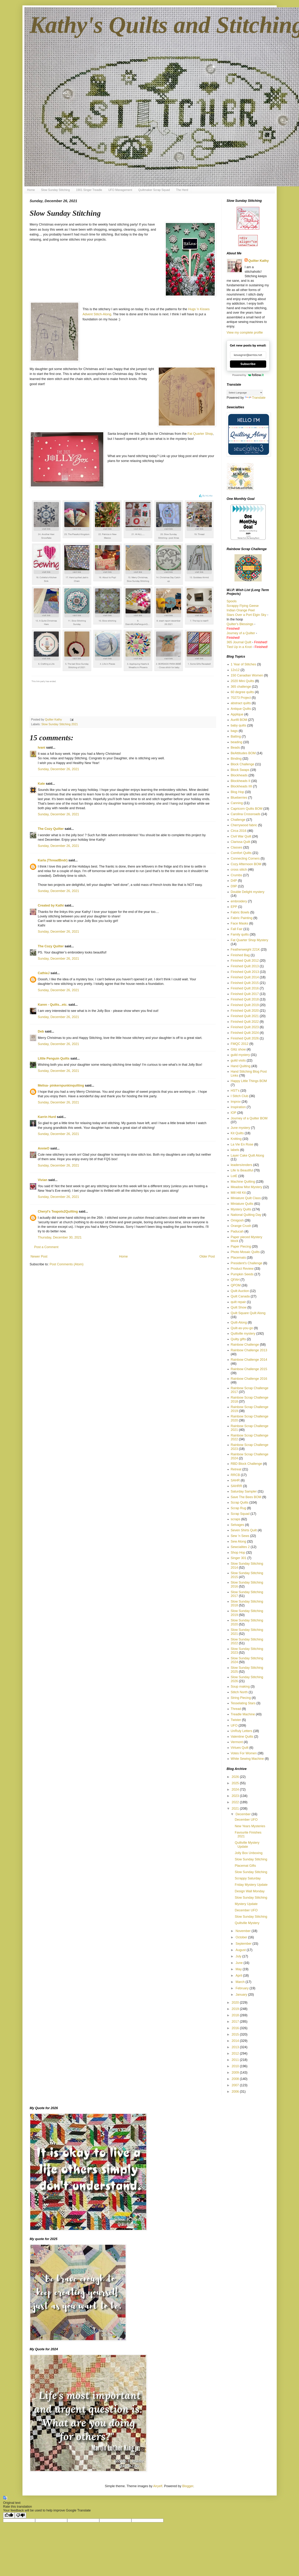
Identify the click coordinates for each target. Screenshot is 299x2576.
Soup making (240, 1686)
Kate (41, 783)
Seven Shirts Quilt (244, 1530)
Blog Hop (237, 792)
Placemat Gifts (245, 1865)
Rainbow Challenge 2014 (249, 1359)
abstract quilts (241, 703)
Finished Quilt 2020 (245, 1010)
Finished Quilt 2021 (245, 1016)
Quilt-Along (239, 1322)
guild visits (238, 1060)
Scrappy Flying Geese (243, 606)
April (239, 1975)
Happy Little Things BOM (249, 1081)
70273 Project (241, 697)
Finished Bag (240, 955)
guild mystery (240, 1055)
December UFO (246, 1819)
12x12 (235, 670)
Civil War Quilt (241, 836)
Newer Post (39, 1256)
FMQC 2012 (239, 1044)
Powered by (248, 374)
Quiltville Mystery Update (247, 1844)
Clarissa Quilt (240, 842)
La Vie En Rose (242, 1144)
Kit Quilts (237, 1133)
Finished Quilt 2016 (245, 988)
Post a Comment (46, 1247)
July (239, 1956)
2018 (236, 2015)
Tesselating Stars (243, 1703)
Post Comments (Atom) (67, 1264)
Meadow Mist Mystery (246, 1187)
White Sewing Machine (247, 1758)
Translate (255, 397)
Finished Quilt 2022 (245, 1021)
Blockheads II (240, 781)
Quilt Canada (240, 1296)
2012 (236, 2053)
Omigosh (237, 1220)
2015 (236, 2034)
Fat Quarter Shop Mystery (249, 940)
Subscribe (248, 364)
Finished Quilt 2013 (245, 966)
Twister (236, 1720)
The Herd (182, 189)
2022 (236, 1802)
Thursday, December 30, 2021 (60, 1237)
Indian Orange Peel (241, 610)
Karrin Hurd (47, 1117)
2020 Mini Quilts (242, 681)
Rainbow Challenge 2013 (249, 1350)
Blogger (187, 2486)
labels (235, 1150)
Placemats (238, 1257)
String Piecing (241, 1698)
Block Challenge (242, 764)
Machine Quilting (243, 1181)
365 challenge (241, 686)
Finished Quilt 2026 (245, 1038)
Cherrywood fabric (244, 825)
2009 (236, 2072)
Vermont (237, 1742)
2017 (236, 2021)
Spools (232, 601)
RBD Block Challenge (246, 1463)
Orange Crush (241, 1226)
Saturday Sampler (244, 1491)
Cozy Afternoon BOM (246, 864)
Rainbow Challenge (245, 1344)
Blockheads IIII (241, 786)
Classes (236, 847)
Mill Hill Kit (238, 1192)
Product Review (242, 1268)
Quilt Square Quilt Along (248, 1313)
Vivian (42, 1180)
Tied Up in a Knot (239, 647)
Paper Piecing (241, 1246)
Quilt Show (238, 1307)
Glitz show (238, 1049)
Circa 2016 (238, 831)
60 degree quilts (242, 692)
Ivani (41, 747)
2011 (236, 2060)
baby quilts (238, 725)
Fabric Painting (241, 918)
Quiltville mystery (243, 1333)
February (243, 1988)
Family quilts (240, 934)
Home (31, 189)
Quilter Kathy (258, 261)
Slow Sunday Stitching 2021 (59, 724)
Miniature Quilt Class (246, 1198)
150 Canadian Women (247, 675)
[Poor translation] (20, 2515)
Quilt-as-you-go (242, 1328)
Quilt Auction (240, 1291)
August (241, 1950)
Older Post (207, 1256)
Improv (236, 1101)
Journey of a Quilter (241, 633)
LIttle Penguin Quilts (54, 1058)
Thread (236, 1709)
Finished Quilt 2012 (245, 960)
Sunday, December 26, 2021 (58, 769)
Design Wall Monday (249, 1891)
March (241, 1982)
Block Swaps (240, 770)
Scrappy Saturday (248, 1878)
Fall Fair (236, 929)
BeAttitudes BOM (243, 753)
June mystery (240, 1128)
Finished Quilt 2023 (245, 1027)
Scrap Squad (240, 1514)
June (240, 1963)
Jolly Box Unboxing (248, 1853)
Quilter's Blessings (240, 624)
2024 (236, 1789)
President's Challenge (246, 1263)
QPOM (236, 1285)
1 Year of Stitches (243, 664)
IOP (233, 1112)
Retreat (236, 1469)
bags (234, 731)
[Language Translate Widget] (245, 392)
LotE (234, 1176)
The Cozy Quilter (51, 829)
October (242, 1937)
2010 (236, 2066)
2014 (236, 2041)
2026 (236, 1777)
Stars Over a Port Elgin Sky (246, 615)
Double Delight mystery (247, 892)
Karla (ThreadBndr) (53, 860)
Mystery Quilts (241, 1209)
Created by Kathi (51, 905)
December (244, 1814)
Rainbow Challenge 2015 (249, 1369)
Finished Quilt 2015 (245, 983)
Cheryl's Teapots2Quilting (58, 1211)
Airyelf (157, 2486)
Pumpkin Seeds (242, 1274)
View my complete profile (245, 332)
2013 (236, 2047)
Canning (237, 803)
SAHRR (236, 1486)
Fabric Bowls (240, 912)
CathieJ (44, 973)
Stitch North (239, 1692)
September (244, 1943)
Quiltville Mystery (247, 1923)
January (242, 1994)
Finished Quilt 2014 (245, 977)
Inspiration (238, 1107)
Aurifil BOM (239, 720)
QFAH (235, 1279)
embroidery (239, 901)
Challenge (238, 819)
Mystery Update (246, 1904)
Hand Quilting (240, 1066)
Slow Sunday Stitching (55, 189)
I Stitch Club (239, 1096)
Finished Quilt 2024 (245, 1033)
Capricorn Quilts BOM (246, 808)
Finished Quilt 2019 (245, 1005)
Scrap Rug (238, 1508)
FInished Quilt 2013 (245, 972)
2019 (236, 2009)
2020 (236, 2002)
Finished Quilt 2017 (245, 994)
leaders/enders (241, 1165)
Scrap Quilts (239, 1502)
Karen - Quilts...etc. (53, 1004)
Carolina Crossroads (245, 814)
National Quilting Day (246, 1215)
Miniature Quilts (242, 1204)
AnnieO (43, 1148)
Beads (235, 747)
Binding (236, 758)
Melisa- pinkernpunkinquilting (61, 1085)
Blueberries (239, 797)
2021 (236, 1808)
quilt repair (238, 1302)
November (244, 1931)
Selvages (237, 1525)
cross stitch (239, 869)
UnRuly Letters (241, 1731)
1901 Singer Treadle (89, 189)
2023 (236, 1796)
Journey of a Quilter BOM (249, 1118)
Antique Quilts (241, 709)
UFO (234, 1725)
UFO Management (120, 189)
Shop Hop (238, 1552)
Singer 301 (238, 1558)
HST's (235, 1090)
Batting (236, 736)
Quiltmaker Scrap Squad (154, 189)
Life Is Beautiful (242, 1170)
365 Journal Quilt (239, 642)
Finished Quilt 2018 (245, 999)
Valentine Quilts (242, 1736)
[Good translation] (9, 2515)
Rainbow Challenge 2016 (249, 1378)
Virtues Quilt (239, 1747)
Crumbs (236, 875)
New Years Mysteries (250, 1826)
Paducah (237, 1231)
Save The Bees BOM (246, 1497)
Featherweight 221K (245, 949)
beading (236, 742)
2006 (236, 2091)
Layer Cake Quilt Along (247, 1155)
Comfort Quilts (241, 853)
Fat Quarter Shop (200, 433)
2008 (236, 2079)
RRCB (235, 1475)
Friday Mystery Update (251, 1884)
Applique (237, 714)
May (239, 1969)
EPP (234, 907)
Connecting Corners (245, 858)
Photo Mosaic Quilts (245, 1252)
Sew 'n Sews (240, 1536)
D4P (234, 880)
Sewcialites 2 (240, 1547)
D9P (234, 886)
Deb (41, 1031)
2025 (236, 1783)
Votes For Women (244, 1753)
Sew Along (238, 1541)
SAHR (235, 1480)
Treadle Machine (243, 1714)
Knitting (236, 1139)
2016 (236, 2028)
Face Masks (239, 923)
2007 (236, 2085)
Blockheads (239, 775)
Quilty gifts (238, 1339)
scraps (235, 1519)
